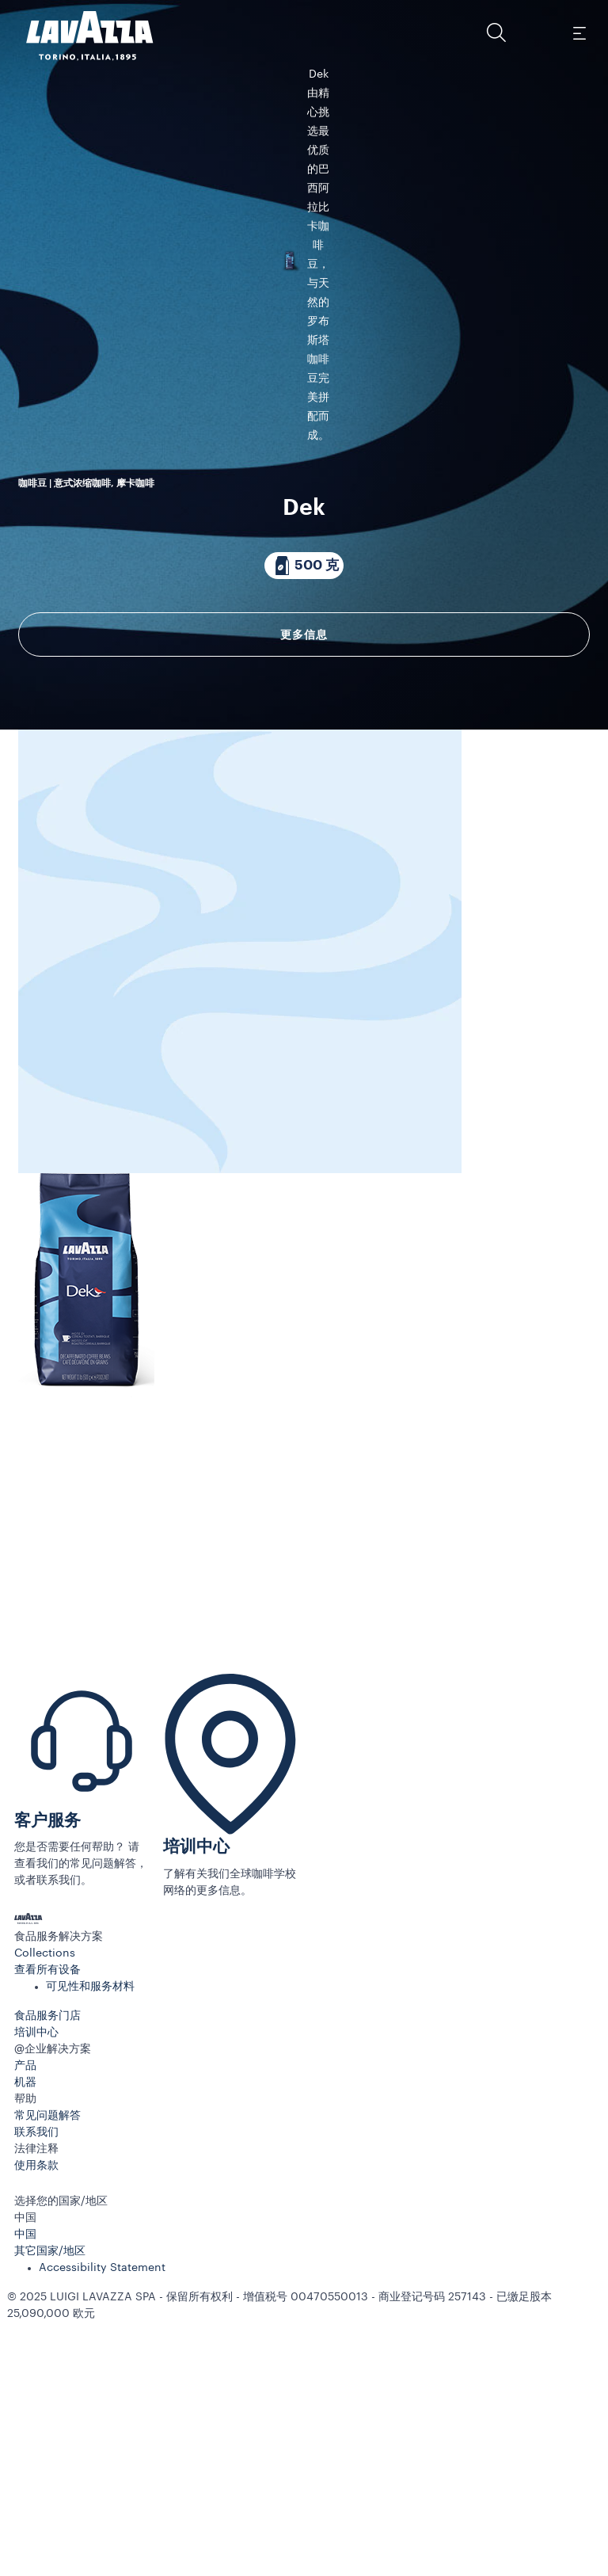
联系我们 (36, 2396)
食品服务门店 (47, 2279)
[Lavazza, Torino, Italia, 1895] (80, 35)
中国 (25, 2498)
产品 (25, 2329)
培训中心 (196, 2111)
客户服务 (47, 2084)
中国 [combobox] (25, 2481)
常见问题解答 (47, 2379)
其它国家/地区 (50, 2515)
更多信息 (304, 781)
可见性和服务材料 (90, 2250)
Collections (44, 2217)
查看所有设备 (47, 2233)
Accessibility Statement (102, 2531)
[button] (496, 32)
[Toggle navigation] (579, 32)
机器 (25, 2346)
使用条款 (36, 2429)
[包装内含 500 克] (304, 712)
